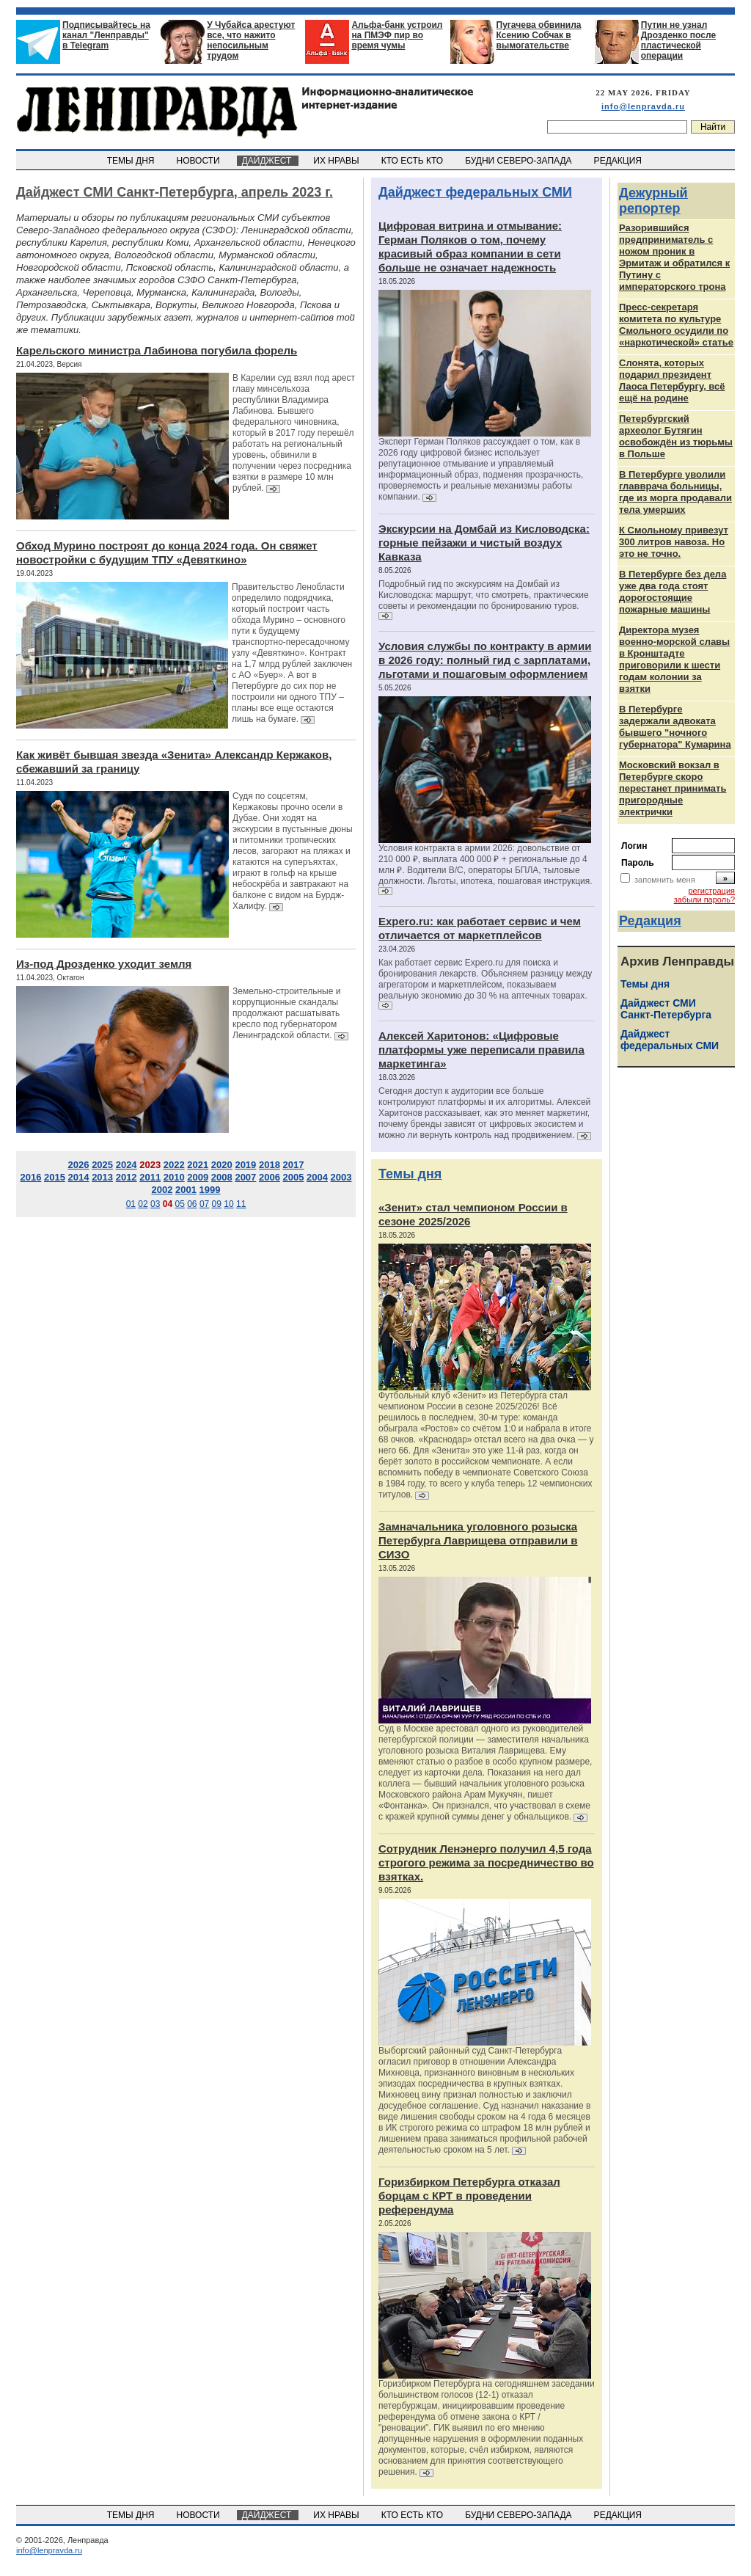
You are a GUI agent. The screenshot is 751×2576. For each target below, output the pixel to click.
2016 (30, 1177)
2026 (78, 1164)
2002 (161, 1189)
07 (204, 1204)
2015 (54, 1177)
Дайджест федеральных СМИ (475, 192)
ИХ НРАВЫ (338, 161)
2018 (269, 1164)
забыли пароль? (704, 899)
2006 (269, 1177)
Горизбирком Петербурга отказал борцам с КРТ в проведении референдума (469, 2195)
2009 (197, 1177)
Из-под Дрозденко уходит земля (103, 963)
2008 (221, 1177)
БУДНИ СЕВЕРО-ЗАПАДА (519, 161)
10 (228, 1204)
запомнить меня (664, 879)
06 (192, 1204)
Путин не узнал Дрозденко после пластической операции (678, 40)
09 (216, 1204)
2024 (126, 1164)
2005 (293, 1177)
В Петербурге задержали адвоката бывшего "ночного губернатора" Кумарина (675, 727)
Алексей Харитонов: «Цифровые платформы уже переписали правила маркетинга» (481, 1049)
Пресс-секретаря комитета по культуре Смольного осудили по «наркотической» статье (676, 325)
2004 (317, 1177)
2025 (102, 1164)
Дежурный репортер (653, 201)
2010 (174, 1177)
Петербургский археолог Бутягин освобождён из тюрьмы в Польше (676, 436)
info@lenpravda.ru (643, 106)
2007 (245, 1177)
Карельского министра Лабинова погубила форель (156, 350)
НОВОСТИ (199, 161)
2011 (150, 1177)
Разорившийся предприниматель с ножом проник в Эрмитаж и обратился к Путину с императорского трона (674, 257)
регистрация (711, 890)
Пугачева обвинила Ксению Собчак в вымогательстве (539, 35)
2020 (221, 1164)
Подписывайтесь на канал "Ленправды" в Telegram (106, 35)
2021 (197, 1164)
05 (179, 1204)
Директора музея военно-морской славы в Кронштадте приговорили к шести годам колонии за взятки (674, 659)
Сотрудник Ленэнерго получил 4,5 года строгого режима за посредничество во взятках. (486, 1862)
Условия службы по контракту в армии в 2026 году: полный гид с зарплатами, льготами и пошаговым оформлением (484, 660)
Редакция (650, 920)
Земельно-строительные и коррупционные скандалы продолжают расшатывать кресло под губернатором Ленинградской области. (286, 1013)
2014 (78, 1177)
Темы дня (410, 1174)
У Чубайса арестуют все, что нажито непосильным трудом (251, 40)
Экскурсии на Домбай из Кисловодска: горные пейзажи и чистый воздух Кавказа (484, 542)
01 (131, 1204)
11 (241, 1204)
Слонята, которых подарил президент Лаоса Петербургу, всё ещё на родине (672, 380)
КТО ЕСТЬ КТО (413, 161)
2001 (186, 1189)
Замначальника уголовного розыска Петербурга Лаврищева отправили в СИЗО (478, 1540)
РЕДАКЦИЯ (619, 161)
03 (155, 1204)
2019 (245, 1164)
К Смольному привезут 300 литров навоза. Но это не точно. (673, 542)
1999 (210, 1189)
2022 (174, 1164)
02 (142, 1204)
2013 (102, 1177)
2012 (126, 1177)
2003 (341, 1177)
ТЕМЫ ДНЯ (131, 161)
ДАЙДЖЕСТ (267, 161)
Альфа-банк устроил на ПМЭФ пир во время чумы (396, 35)
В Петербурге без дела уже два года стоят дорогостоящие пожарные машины (672, 592)
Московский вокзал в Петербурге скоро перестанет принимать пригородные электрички (672, 788)
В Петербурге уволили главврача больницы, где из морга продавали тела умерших (675, 492)
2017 (293, 1164)
